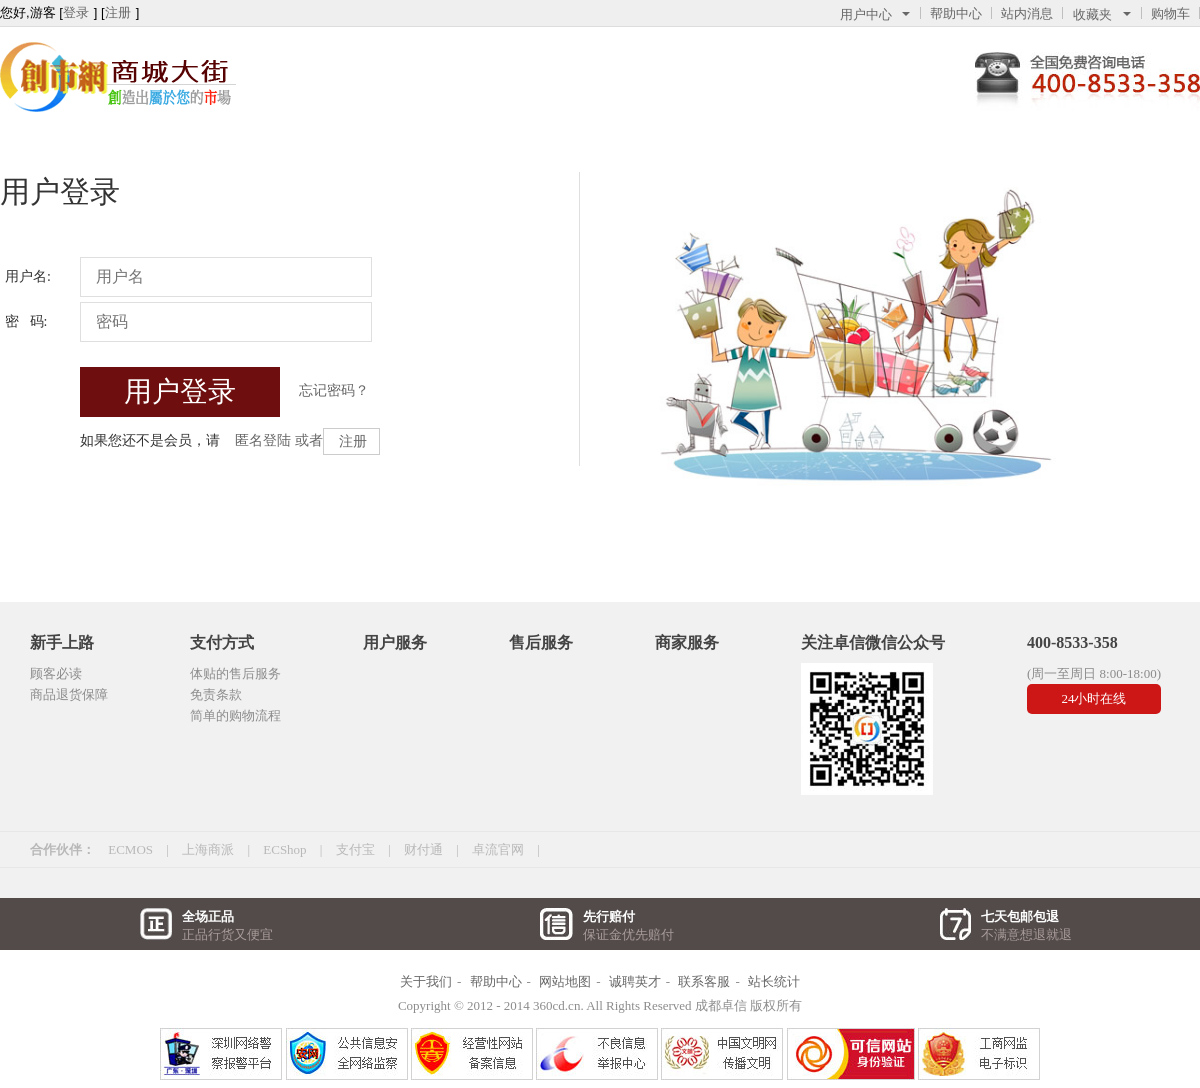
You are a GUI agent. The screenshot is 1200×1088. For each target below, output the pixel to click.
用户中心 (875, 14)
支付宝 (355, 849)
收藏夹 (1102, 14)
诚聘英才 (635, 981)
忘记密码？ (334, 390)
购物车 (1170, 13)
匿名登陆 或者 (279, 440)
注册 (118, 12)
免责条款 (216, 694)
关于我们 (426, 981)
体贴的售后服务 (235, 673)
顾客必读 (56, 673)
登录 (76, 12)
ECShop (284, 849)
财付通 (423, 849)
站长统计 (774, 981)
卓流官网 (498, 849)
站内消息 (1027, 13)
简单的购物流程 (235, 715)
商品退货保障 (69, 694)
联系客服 (704, 981)
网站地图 (565, 981)
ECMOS (130, 849)
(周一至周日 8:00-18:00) (1094, 673)
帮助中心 (956, 13)
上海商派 (208, 849)
